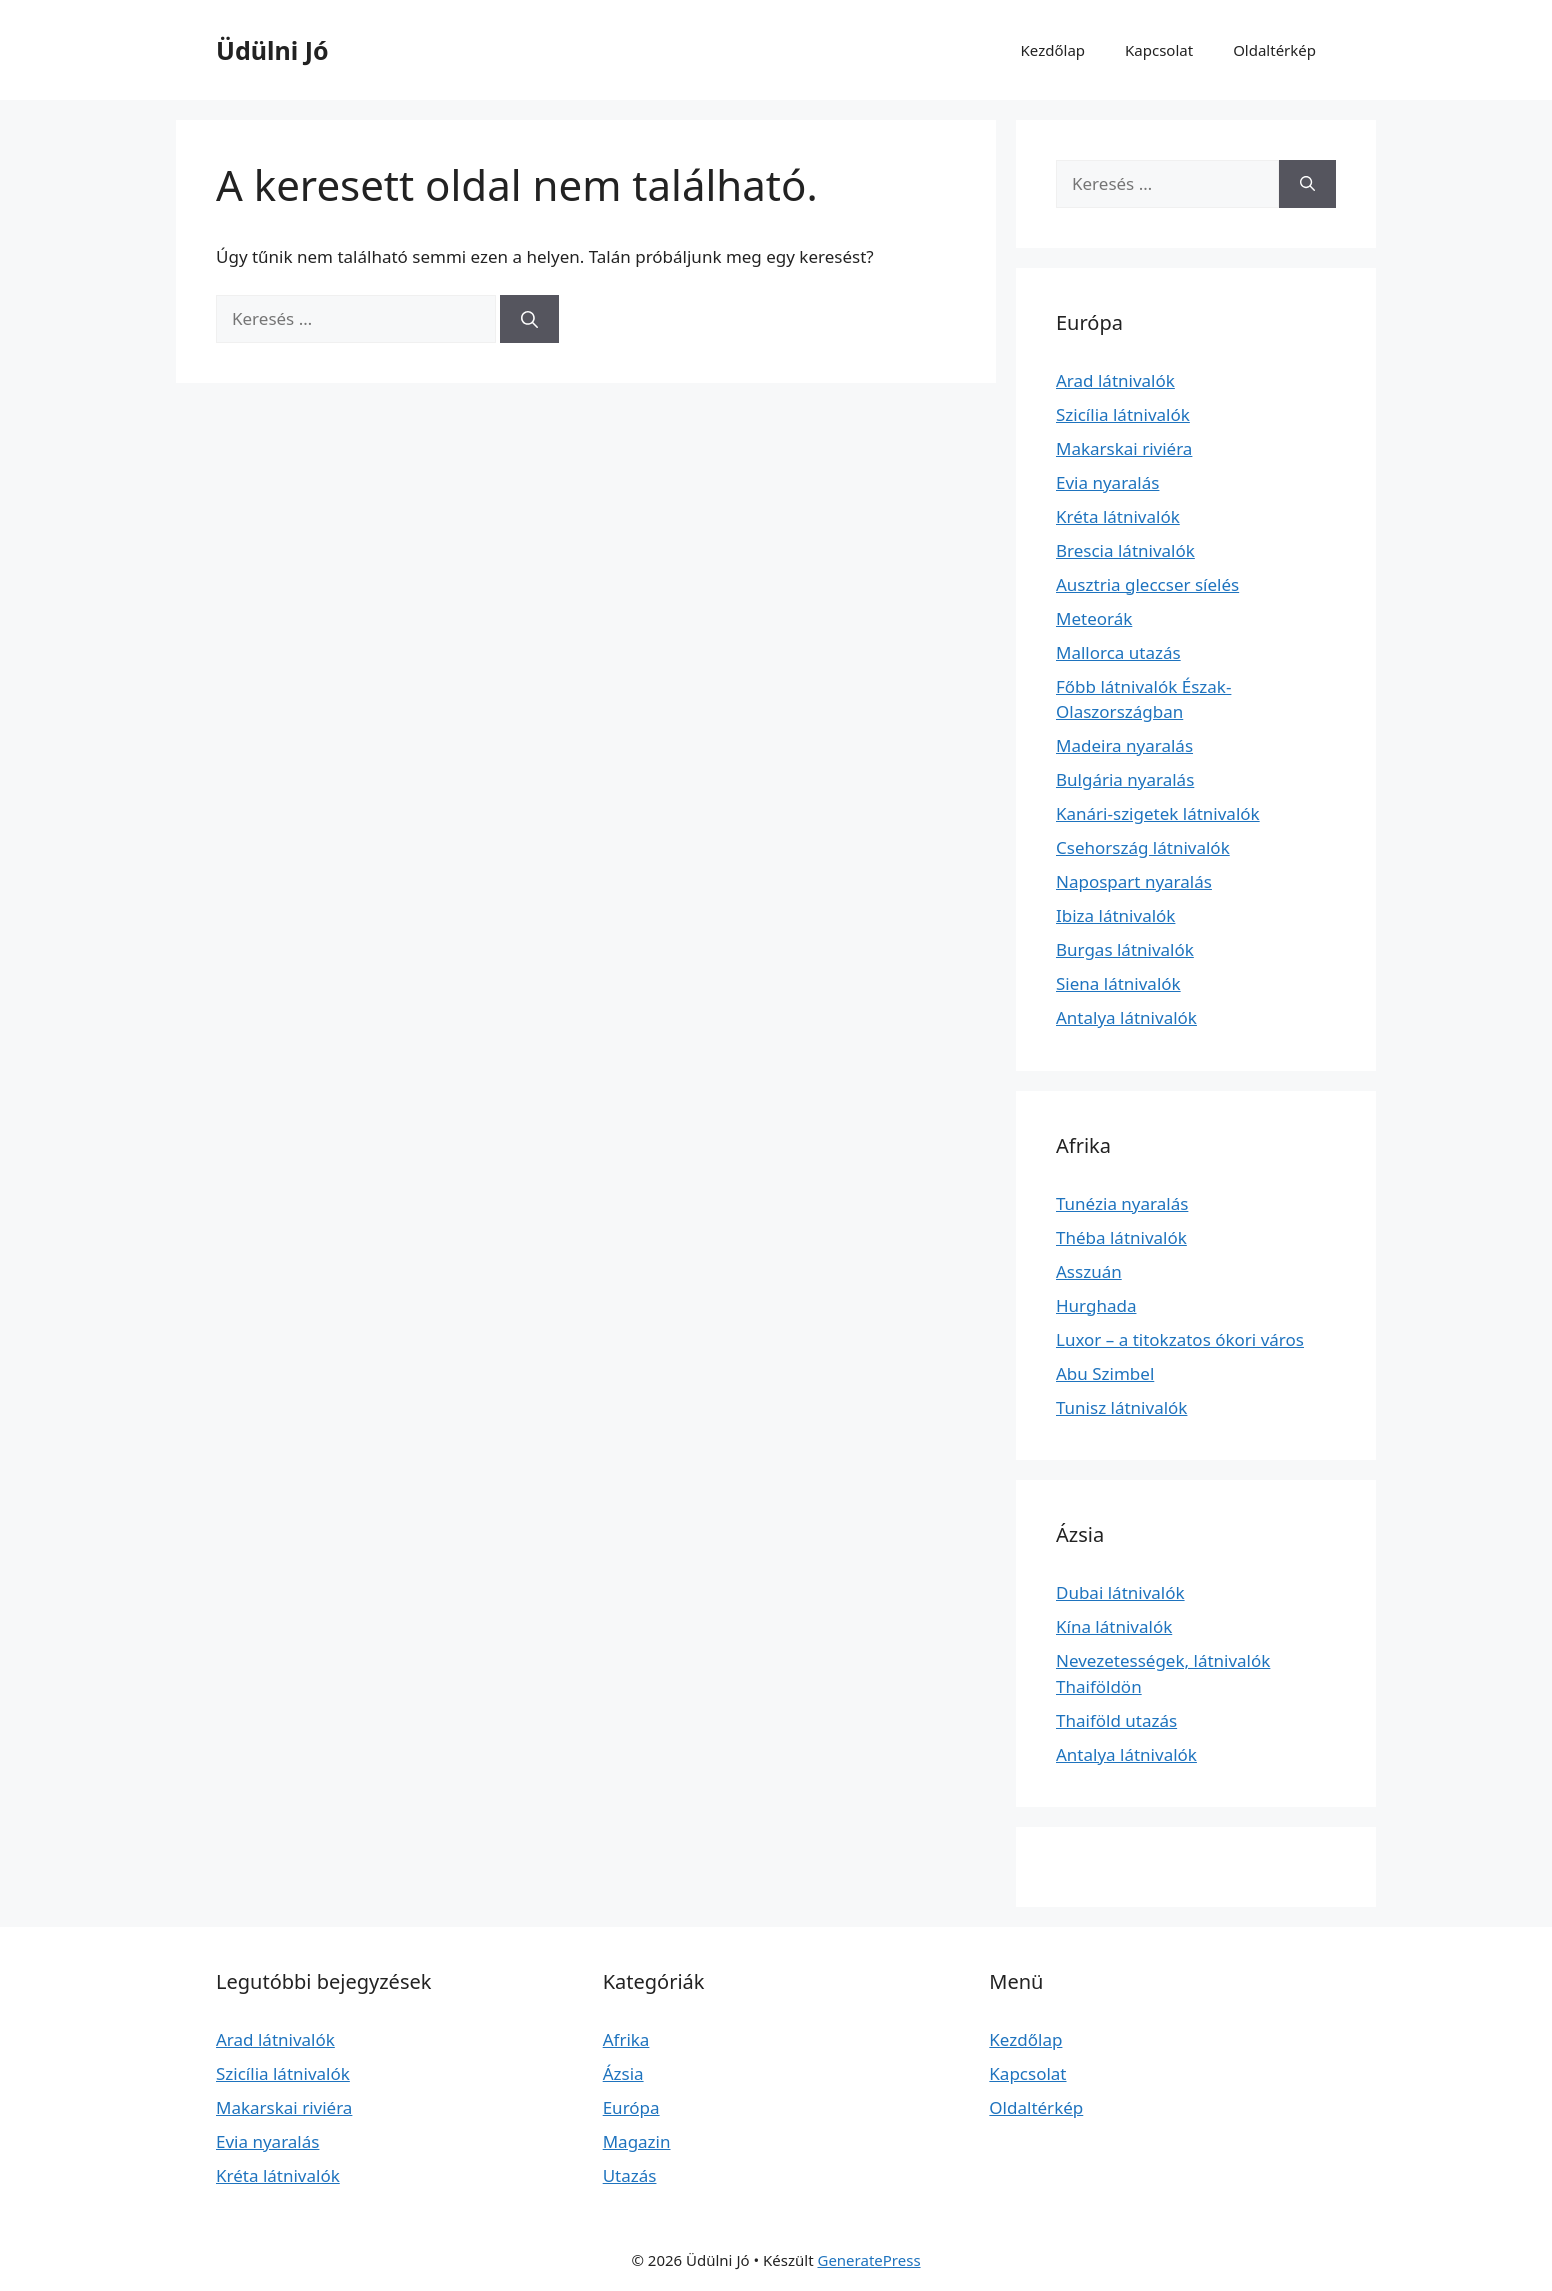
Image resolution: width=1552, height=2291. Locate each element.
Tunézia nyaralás (1122, 1203)
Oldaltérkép (1274, 50)
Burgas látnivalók (1125, 949)
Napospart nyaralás (1134, 881)
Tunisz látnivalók (1121, 1407)
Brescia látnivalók (1125, 550)
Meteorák (1094, 618)
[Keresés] (529, 319)
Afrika (626, 2039)
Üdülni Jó (272, 50)
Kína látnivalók (1114, 1626)
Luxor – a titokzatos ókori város (1180, 1339)
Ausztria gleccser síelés (1147, 584)
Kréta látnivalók (1118, 516)
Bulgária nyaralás (1125, 779)
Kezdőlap (1053, 50)
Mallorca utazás (1118, 652)
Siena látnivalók (1118, 983)
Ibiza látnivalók (1115, 915)
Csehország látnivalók (1143, 847)
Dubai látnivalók (1120, 1592)
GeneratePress (868, 2260)
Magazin (637, 2141)
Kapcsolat (1159, 50)
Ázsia (623, 2073)
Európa (631, 2107)
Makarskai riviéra (1124, 448)
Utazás (630, 2175)
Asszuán (1089, 1271)
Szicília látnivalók (1123, 414)
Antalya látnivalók (1126, 1017)
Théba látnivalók (1121, 1237)
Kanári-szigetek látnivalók (1158, 813)
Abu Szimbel (1105, 1373)
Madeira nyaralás (1124, 745)
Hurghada (1096, 1305)
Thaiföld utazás (1116, 1720)
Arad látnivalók (1115, 380)
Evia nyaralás (1107, 482)
